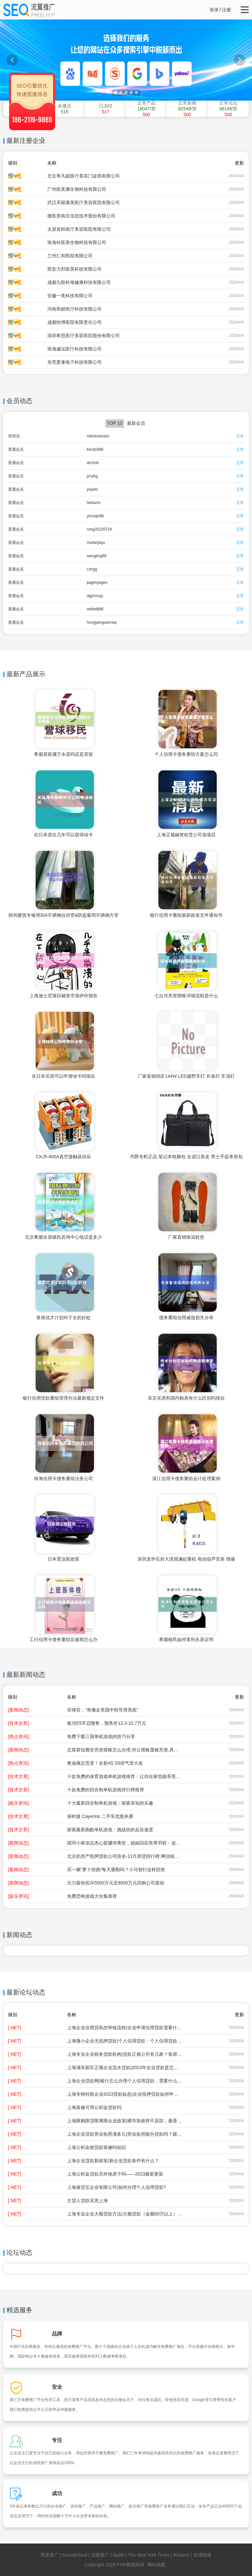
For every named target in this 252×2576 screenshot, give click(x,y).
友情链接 (202, 2555)
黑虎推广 (49, 2555)
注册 (226, 9)
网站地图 (156, 2564)
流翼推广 (100, 2555)
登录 (214, 9)
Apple (118, 2555)
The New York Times (148, 2555)
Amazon (181, 2555)
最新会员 (136, 423)
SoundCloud (74, 2555)
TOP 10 (114, 423)
